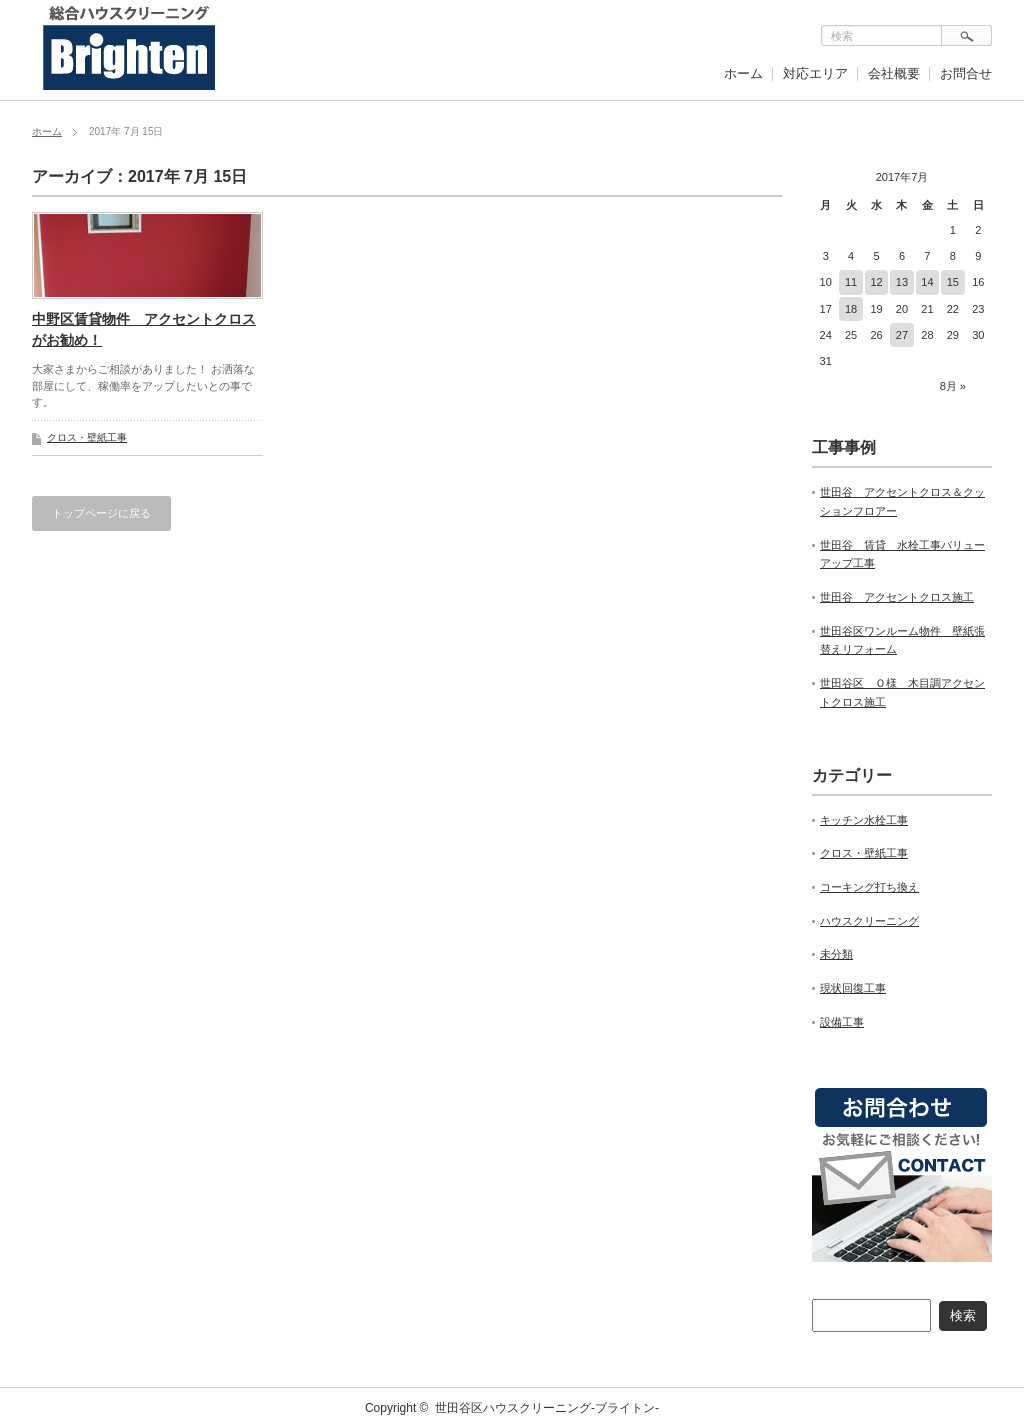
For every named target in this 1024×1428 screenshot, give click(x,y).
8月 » (953, 386)
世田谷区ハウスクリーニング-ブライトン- (547, 1408)
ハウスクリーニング (869, 921)
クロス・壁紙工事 (87, 437)
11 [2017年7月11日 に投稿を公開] (851, 282)
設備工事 (842, 1022)
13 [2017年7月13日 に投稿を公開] (902, 282)
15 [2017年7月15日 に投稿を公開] (953, 282)
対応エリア (815, 73)
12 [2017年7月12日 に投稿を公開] (876, 282)
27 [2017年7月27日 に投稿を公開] (902, 335)
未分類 (836, 954)
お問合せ (966, 73)
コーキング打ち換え (869, 887)
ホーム (743, 73)
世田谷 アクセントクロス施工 (897, 597)
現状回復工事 (853, 988)
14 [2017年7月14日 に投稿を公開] (927, 282)
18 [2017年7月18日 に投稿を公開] (851, 309)
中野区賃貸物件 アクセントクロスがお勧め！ (144, 329)
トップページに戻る (101, 513)
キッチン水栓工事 (864, 820)
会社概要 (894, 73)
